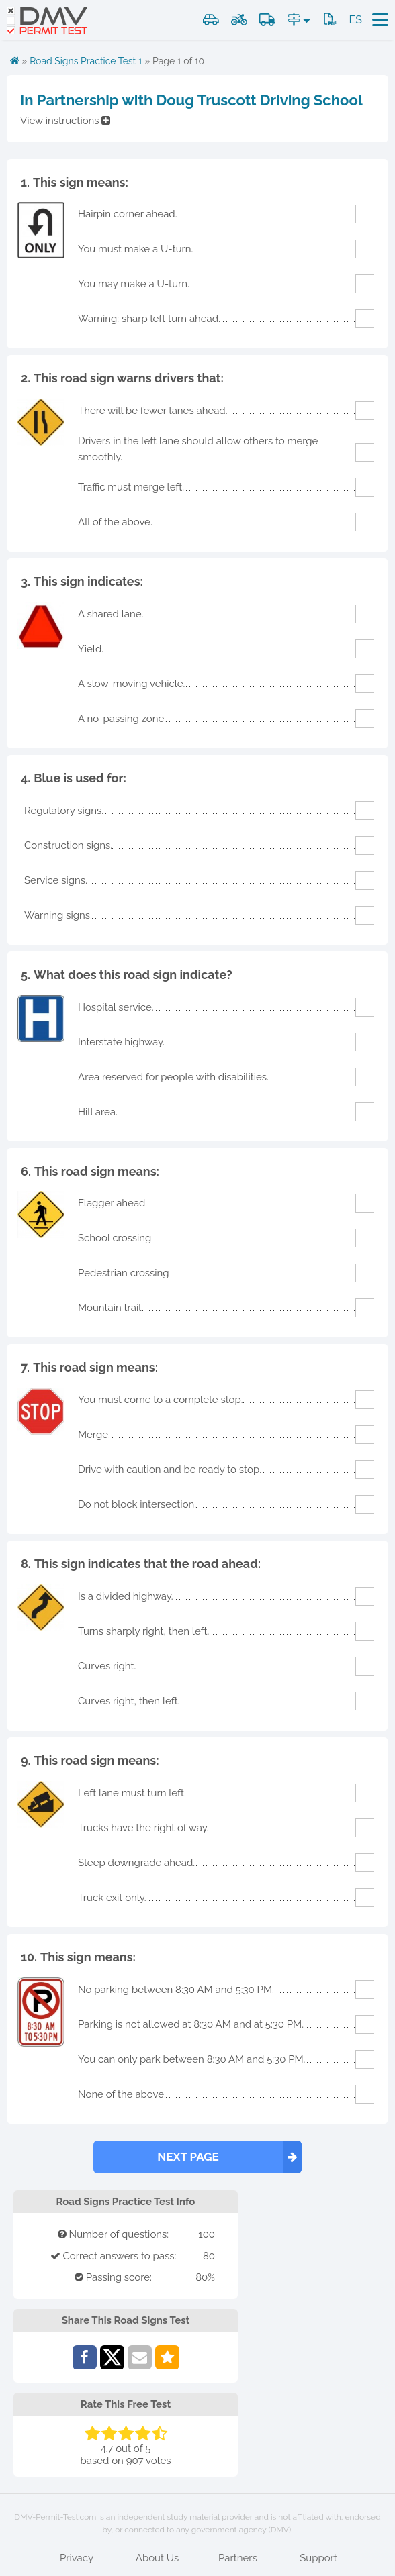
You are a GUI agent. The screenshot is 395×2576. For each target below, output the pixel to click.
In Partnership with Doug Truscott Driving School (191, 100)
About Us (157, 2558)
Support (318, 2558)
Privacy (76, 2558)
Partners (237, 2558)
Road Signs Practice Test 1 (86, 61)
